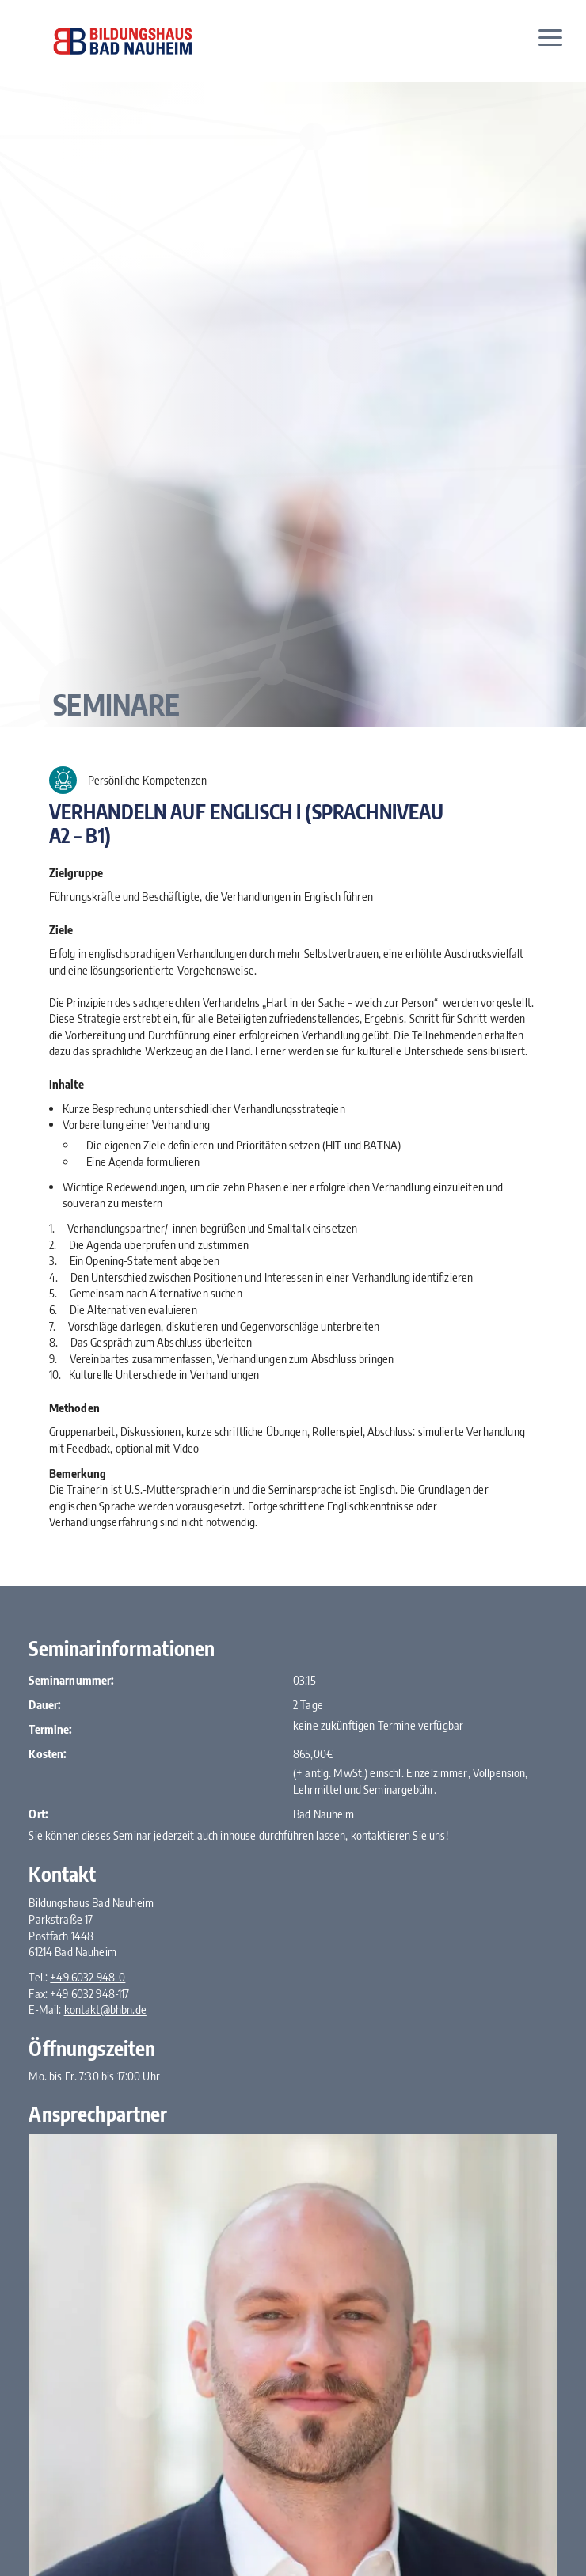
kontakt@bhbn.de (105, 2009)
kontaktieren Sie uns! (399, 1835)
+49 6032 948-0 (87, 1977)
